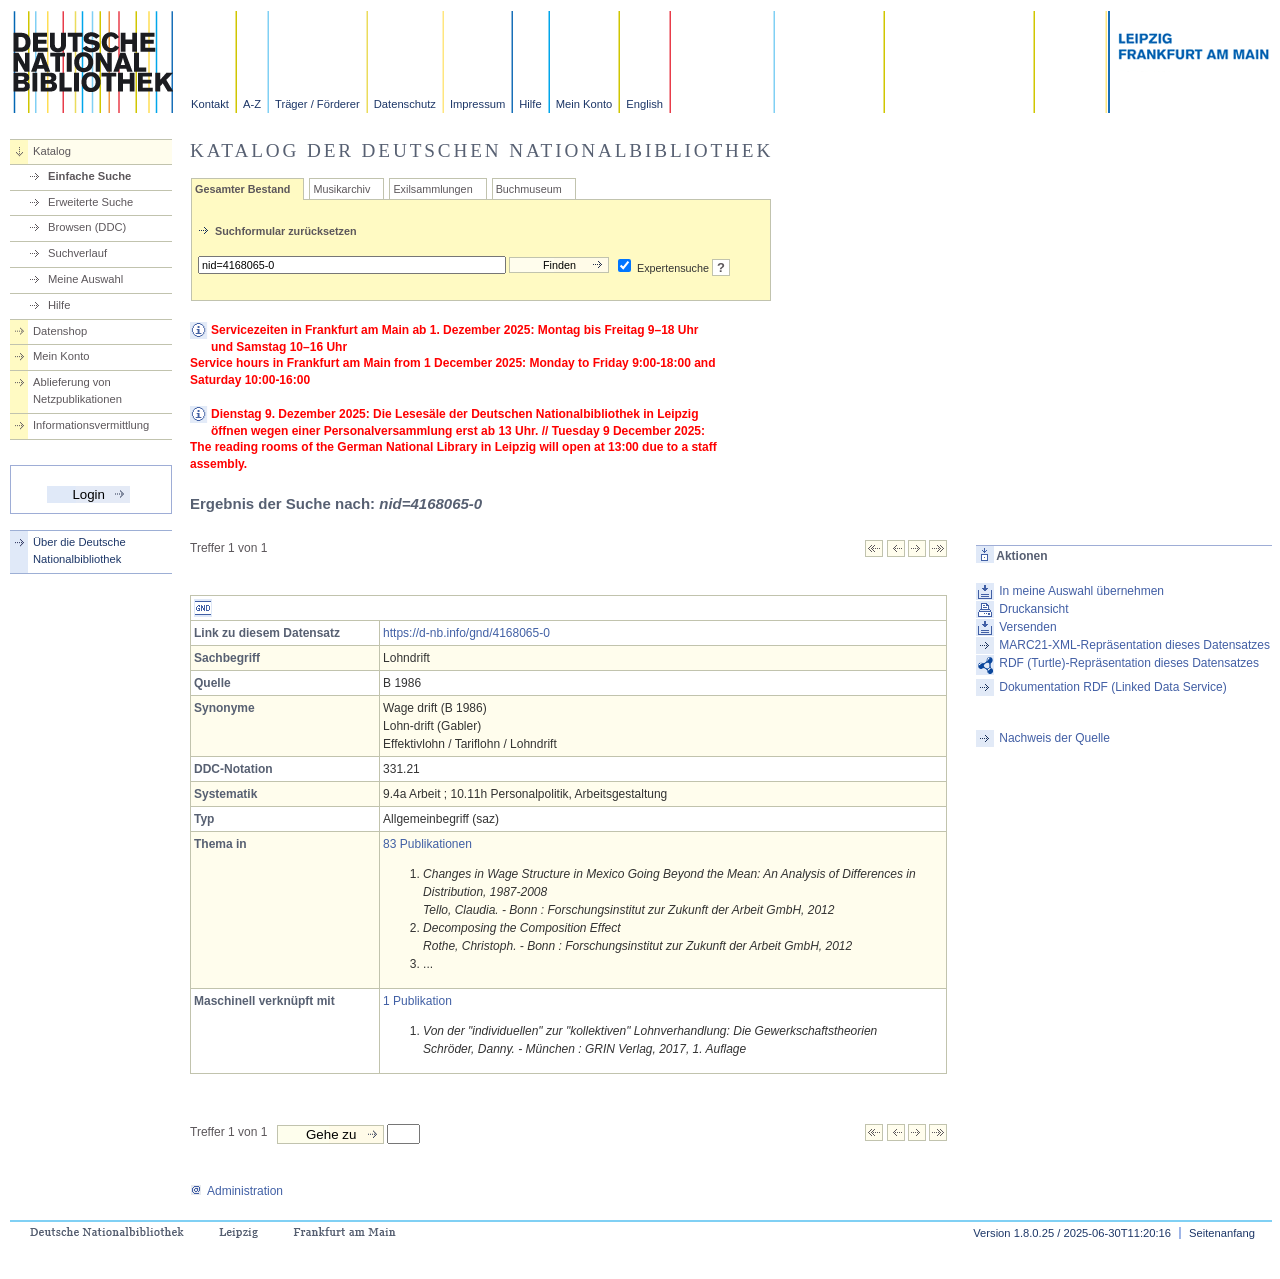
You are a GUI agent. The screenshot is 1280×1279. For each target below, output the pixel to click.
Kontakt (210, 104)
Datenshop (60, 331)
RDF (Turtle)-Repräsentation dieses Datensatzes (1129, 663)
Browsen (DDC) (87, 227)
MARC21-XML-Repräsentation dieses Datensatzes (1134, 645)
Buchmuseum (529, 189)
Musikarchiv (341, 189)
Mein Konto (584, 104)
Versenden (1027, 627)
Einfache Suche (89, 176)
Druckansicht (1033, 609)
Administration (236, 1191)
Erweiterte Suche (90, 202)
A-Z (252, 104)
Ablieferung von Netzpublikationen (77, 390)
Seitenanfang (1222, 1233)
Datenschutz (405, 104)
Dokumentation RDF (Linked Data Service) (1112, 687)
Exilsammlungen (432, 189)
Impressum (477, 104)
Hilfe (530, 104)
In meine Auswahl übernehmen (1081, 591)
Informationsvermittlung (91, 425)
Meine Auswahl (85, 279)
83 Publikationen (427, 844)
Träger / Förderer (317, 104)
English (644, 104)
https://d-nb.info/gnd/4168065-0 (466, 633)
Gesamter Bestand (242, 189)
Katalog (52, 151)
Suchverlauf (77, 253)
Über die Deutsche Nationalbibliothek (79, 550)
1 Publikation (417, 1001)
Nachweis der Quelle (1054, 738)
